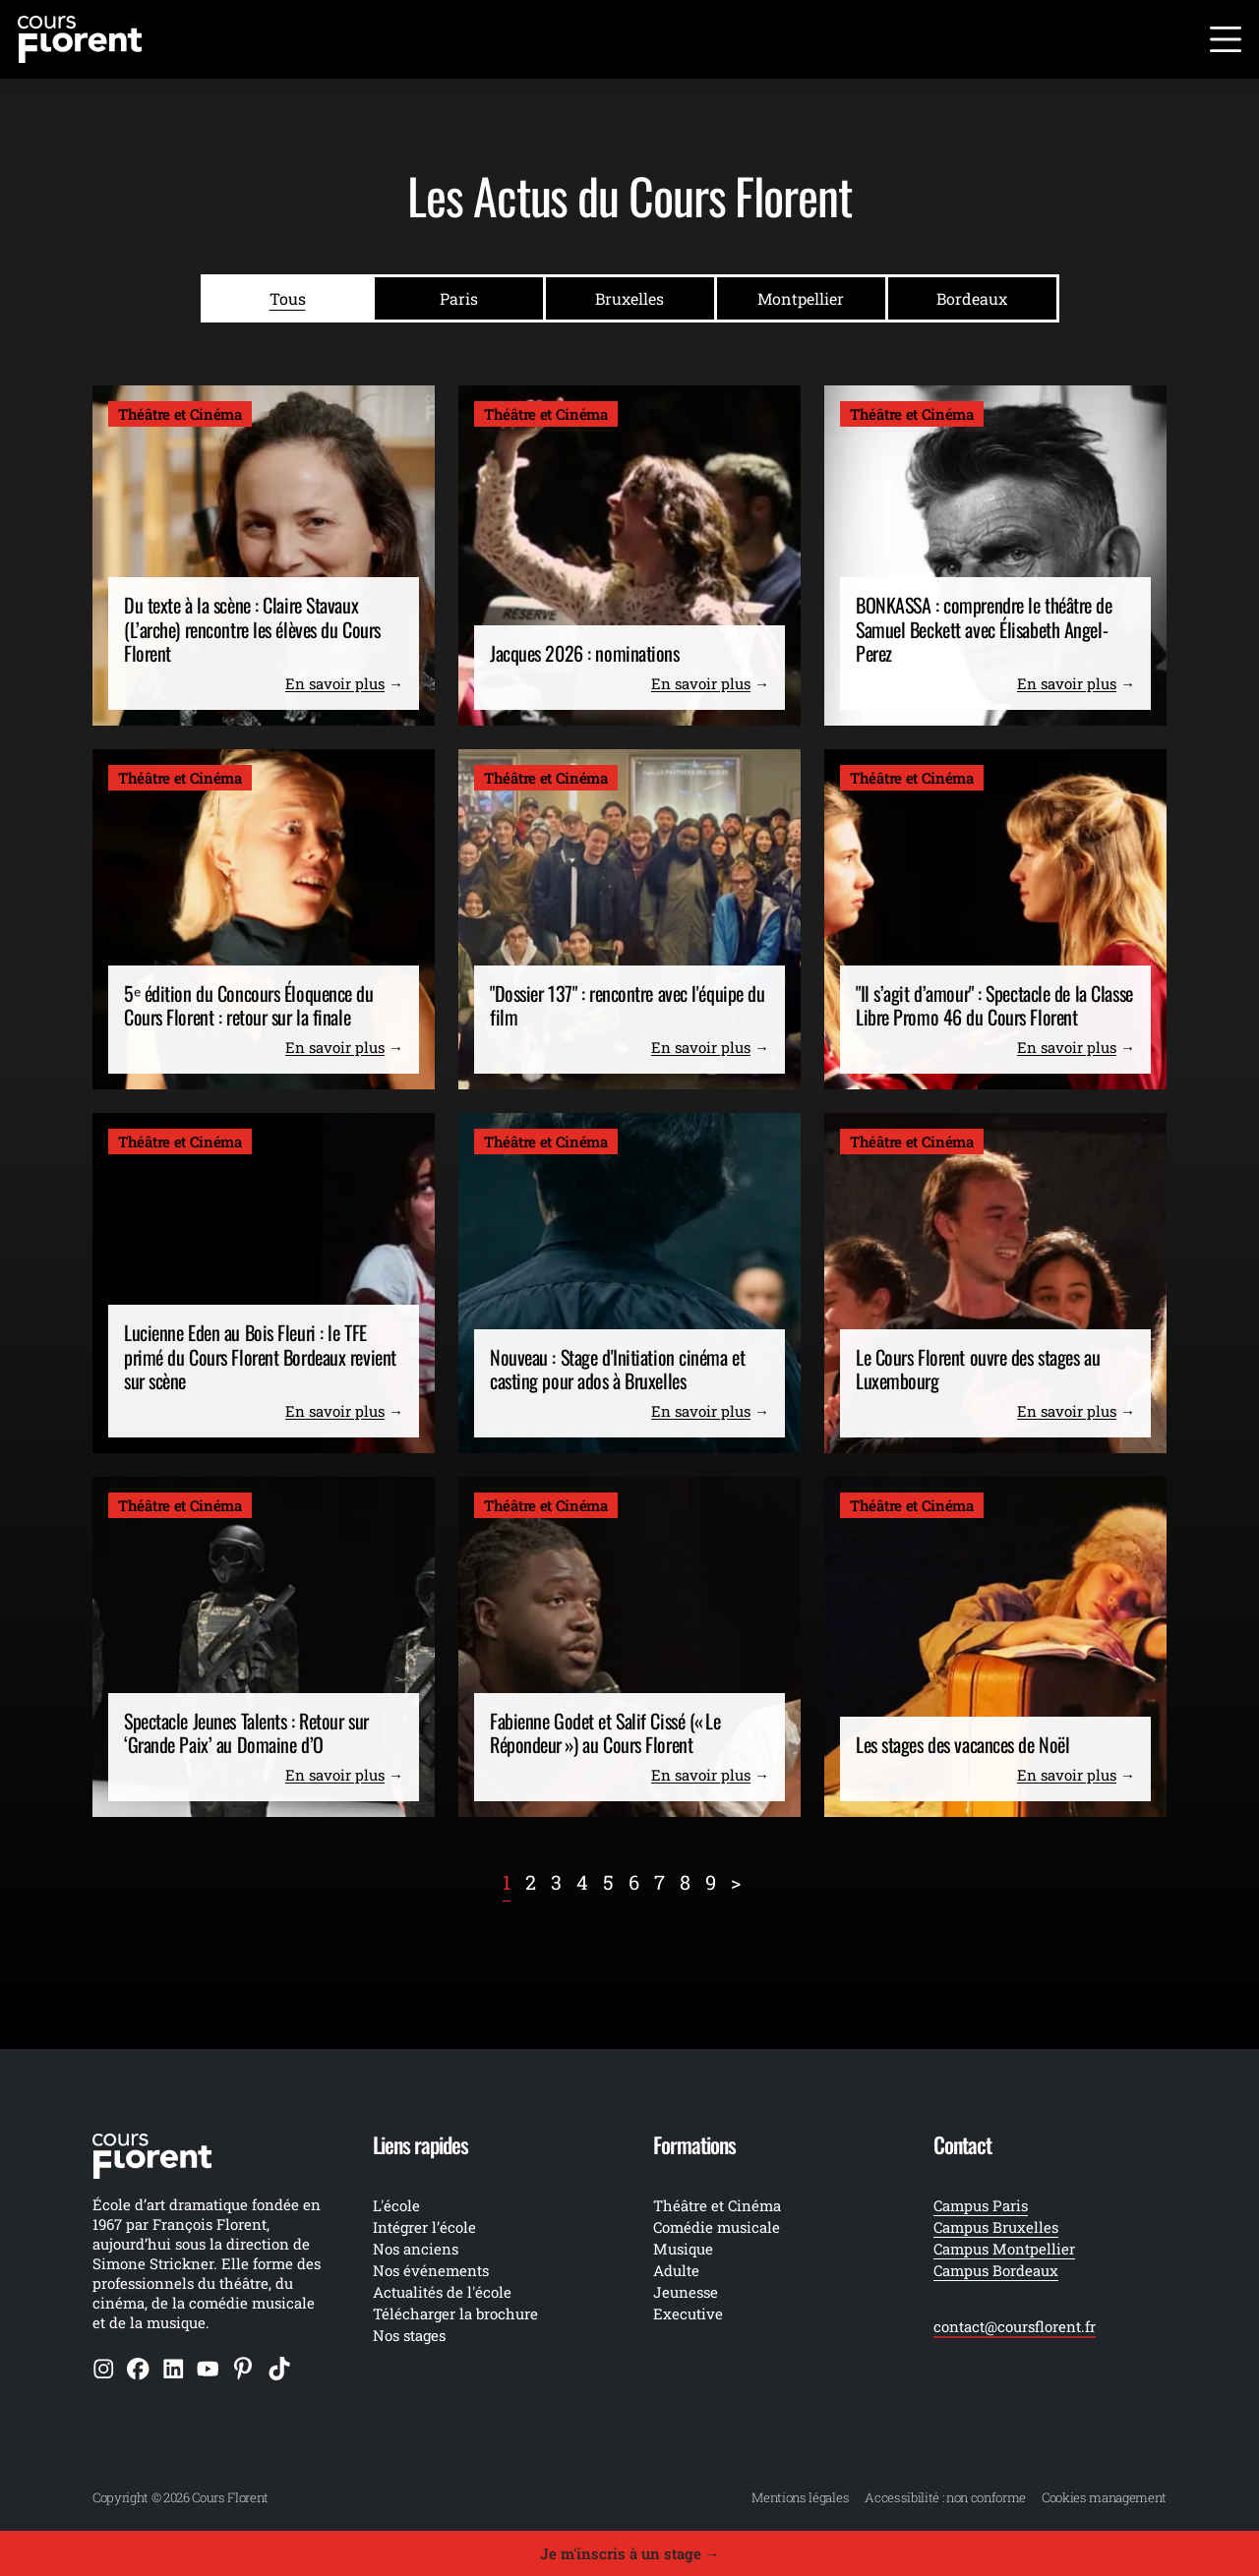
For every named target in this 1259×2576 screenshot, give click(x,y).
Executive (688, 2313)
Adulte (676, 2270)
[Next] (736, 1882)
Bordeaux (971, 298)
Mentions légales (800, 2497)
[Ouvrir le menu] (1225, 39)
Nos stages (409, 2335)
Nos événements (431, 2270)
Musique (683, 2248)
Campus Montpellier (1004, 2248)
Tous (288, 298)
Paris (459, 298)
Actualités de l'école (442, 2292)
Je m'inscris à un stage (630, 2553)
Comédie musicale (716, 2227)
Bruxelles (629, 298)
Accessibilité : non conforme (945, 2497)
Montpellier (800, 298)
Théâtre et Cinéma (717, 2205)
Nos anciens (415, 2248)
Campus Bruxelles (995, 2227)
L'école (396, 2205)
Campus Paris (980, 2205)
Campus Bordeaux (995, 2270)
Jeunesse (685, 2292)
